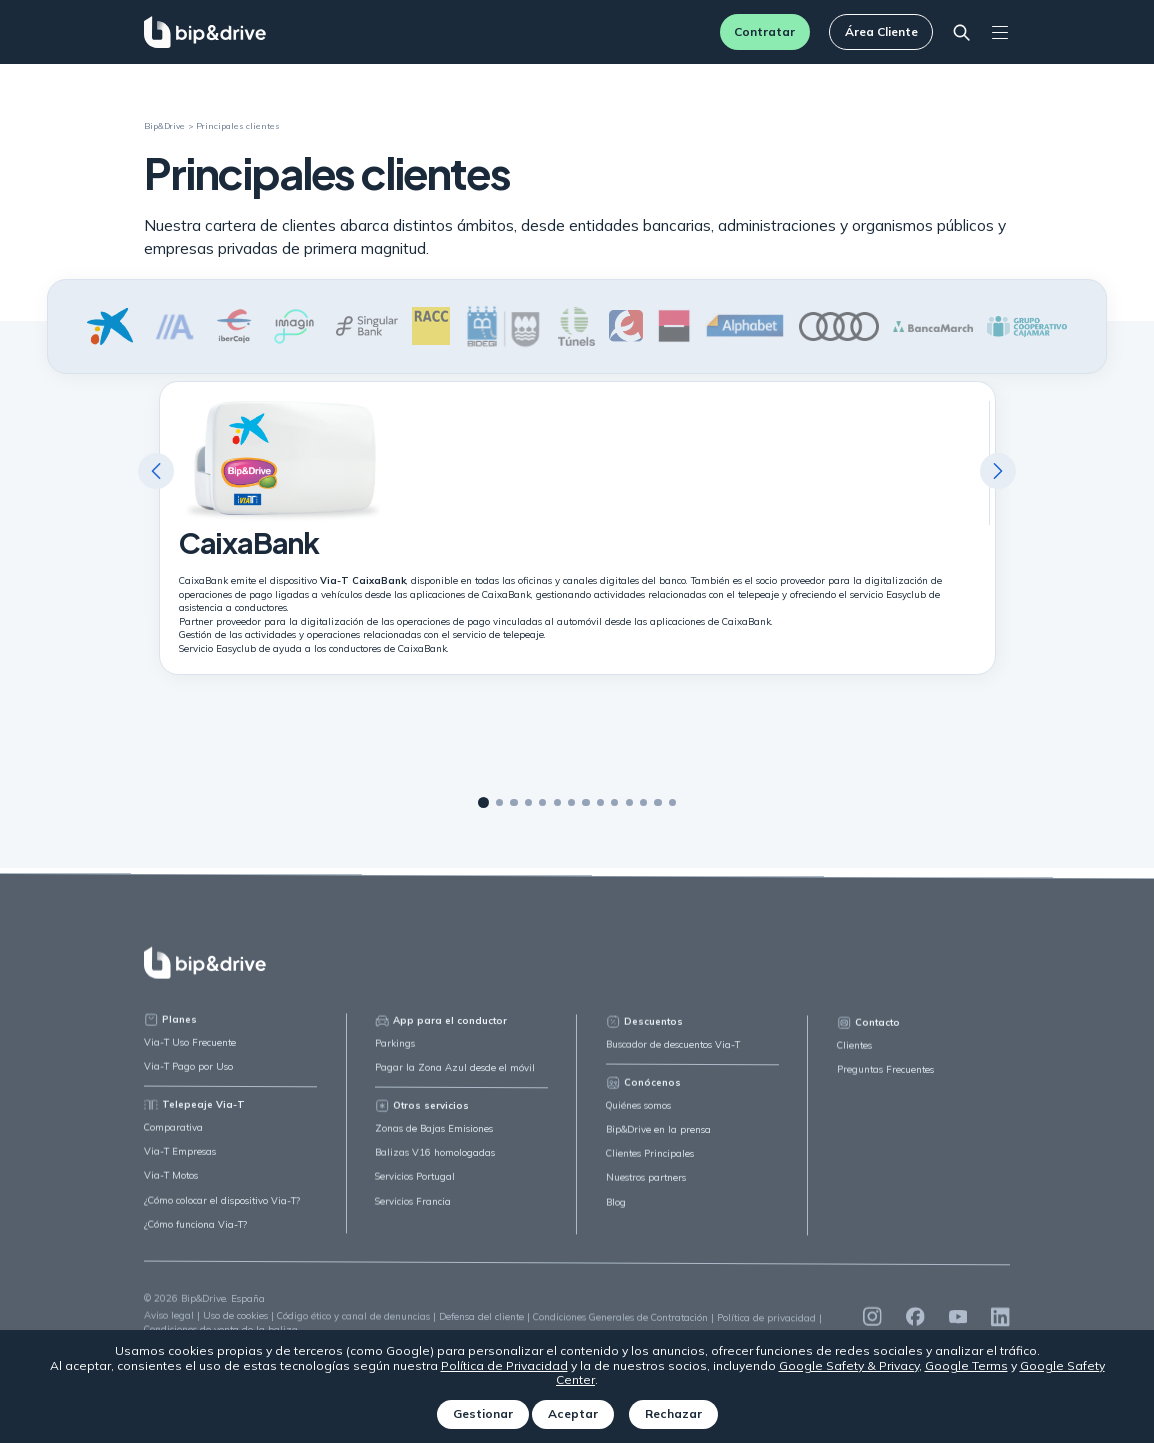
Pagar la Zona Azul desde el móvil (455, 1081)
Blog (616, 1217)
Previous (156, 471)
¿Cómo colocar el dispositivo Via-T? (222, 1212)
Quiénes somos (638, 1121)
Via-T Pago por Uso (188, 1077)
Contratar (764, 31)
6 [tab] (557, 802)
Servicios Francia (413, 1214)
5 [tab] (542, 802)
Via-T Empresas (180, 1163)
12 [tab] (643, 803)
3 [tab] (513, 802)
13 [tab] (657, 803)
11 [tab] (629, 803)
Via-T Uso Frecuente (190, 1053)
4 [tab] (528, 802)
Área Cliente (881, 31)
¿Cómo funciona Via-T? (195, 1235)
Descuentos (644, 1037)
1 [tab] (483, 803)
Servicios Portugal (415, 1190)
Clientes (854, 1063)
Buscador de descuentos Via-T (673, 1060)
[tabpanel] (577, 528)
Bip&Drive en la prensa (658, 1145)
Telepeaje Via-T (194, 1116)
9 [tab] (600, 803)
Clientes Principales (650, 1169)
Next (998, 471)
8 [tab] (585, 803)
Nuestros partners (646, 1193)
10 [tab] (614, 803)
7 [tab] (571, 802)
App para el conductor (441, 1034)
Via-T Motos (171, 1187)
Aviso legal (169, 1326)
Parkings (395, 1056)
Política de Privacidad (504, 1365)
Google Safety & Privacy (849, 1365)
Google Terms (966, 1365)
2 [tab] (499, 802)
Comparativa (173, 1139)
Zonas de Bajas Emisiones (434, 1143)
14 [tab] (672, 803)
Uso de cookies (235, 1327)
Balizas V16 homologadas (435, 1167)
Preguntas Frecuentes (885, 1087)
